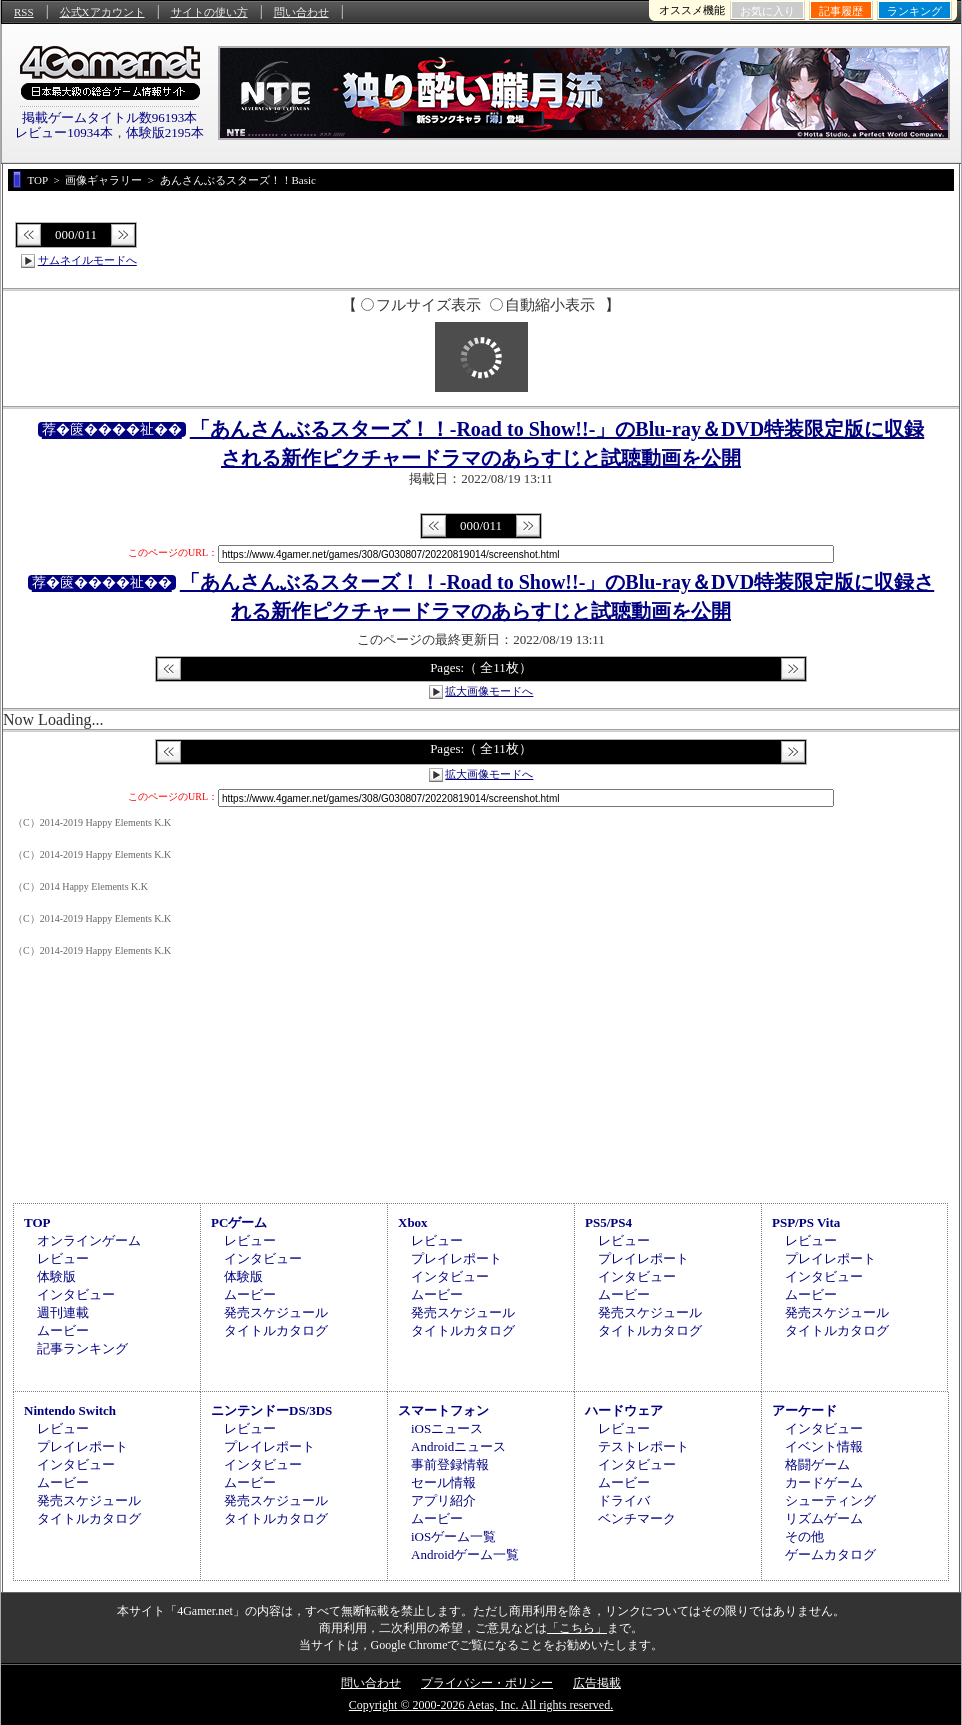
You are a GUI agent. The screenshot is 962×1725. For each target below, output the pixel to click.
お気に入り (767, 11)
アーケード (804, 1410)
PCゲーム (239, 1222)
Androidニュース (458, 1446)
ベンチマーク (637, 1518)
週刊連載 (63, 1312)
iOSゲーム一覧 (453, 1536)
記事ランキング (82, 1348)
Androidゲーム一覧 (465, 1554)
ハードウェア (624, 1410)
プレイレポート (456, 1258)
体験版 (56, 1276)
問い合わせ (301, 12)
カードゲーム (824, 1482)
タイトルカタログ (276, 1330)
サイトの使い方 (209, 12)
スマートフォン (443, 1410)
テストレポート (643, 1446)
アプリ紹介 (443, 1500)
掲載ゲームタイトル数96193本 (110, 117)
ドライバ (624, 1500)
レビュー (63, 1258)
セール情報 (443, 1482)
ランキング (914, 11)
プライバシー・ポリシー (487, 1683)
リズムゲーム (824, 1518)
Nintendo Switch (70, 1410)
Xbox (413, 1222)
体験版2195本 (165, 132)
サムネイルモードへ (87, 260)
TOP (37, 1222)
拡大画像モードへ (489, 691)
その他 (804, 1536)
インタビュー (76, 1294)
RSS (24, 12)
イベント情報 (824, 1446)
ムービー (63, 1330)
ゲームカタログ (830, 1554)
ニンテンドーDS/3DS (271, 1410)
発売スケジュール (276, 1312)
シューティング (830, 1500)
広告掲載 (597, 1683)
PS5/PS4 (608, 1222)
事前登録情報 (450, 1464)
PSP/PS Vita (806, 1222)
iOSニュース (447, 1428)
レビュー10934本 (64, 132)
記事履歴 (841, 11)
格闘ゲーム (817, 1464)
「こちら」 (577, 1628)
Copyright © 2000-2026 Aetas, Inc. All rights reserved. (481, 1705)
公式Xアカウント (102, 12)
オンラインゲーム (89, 1240)
